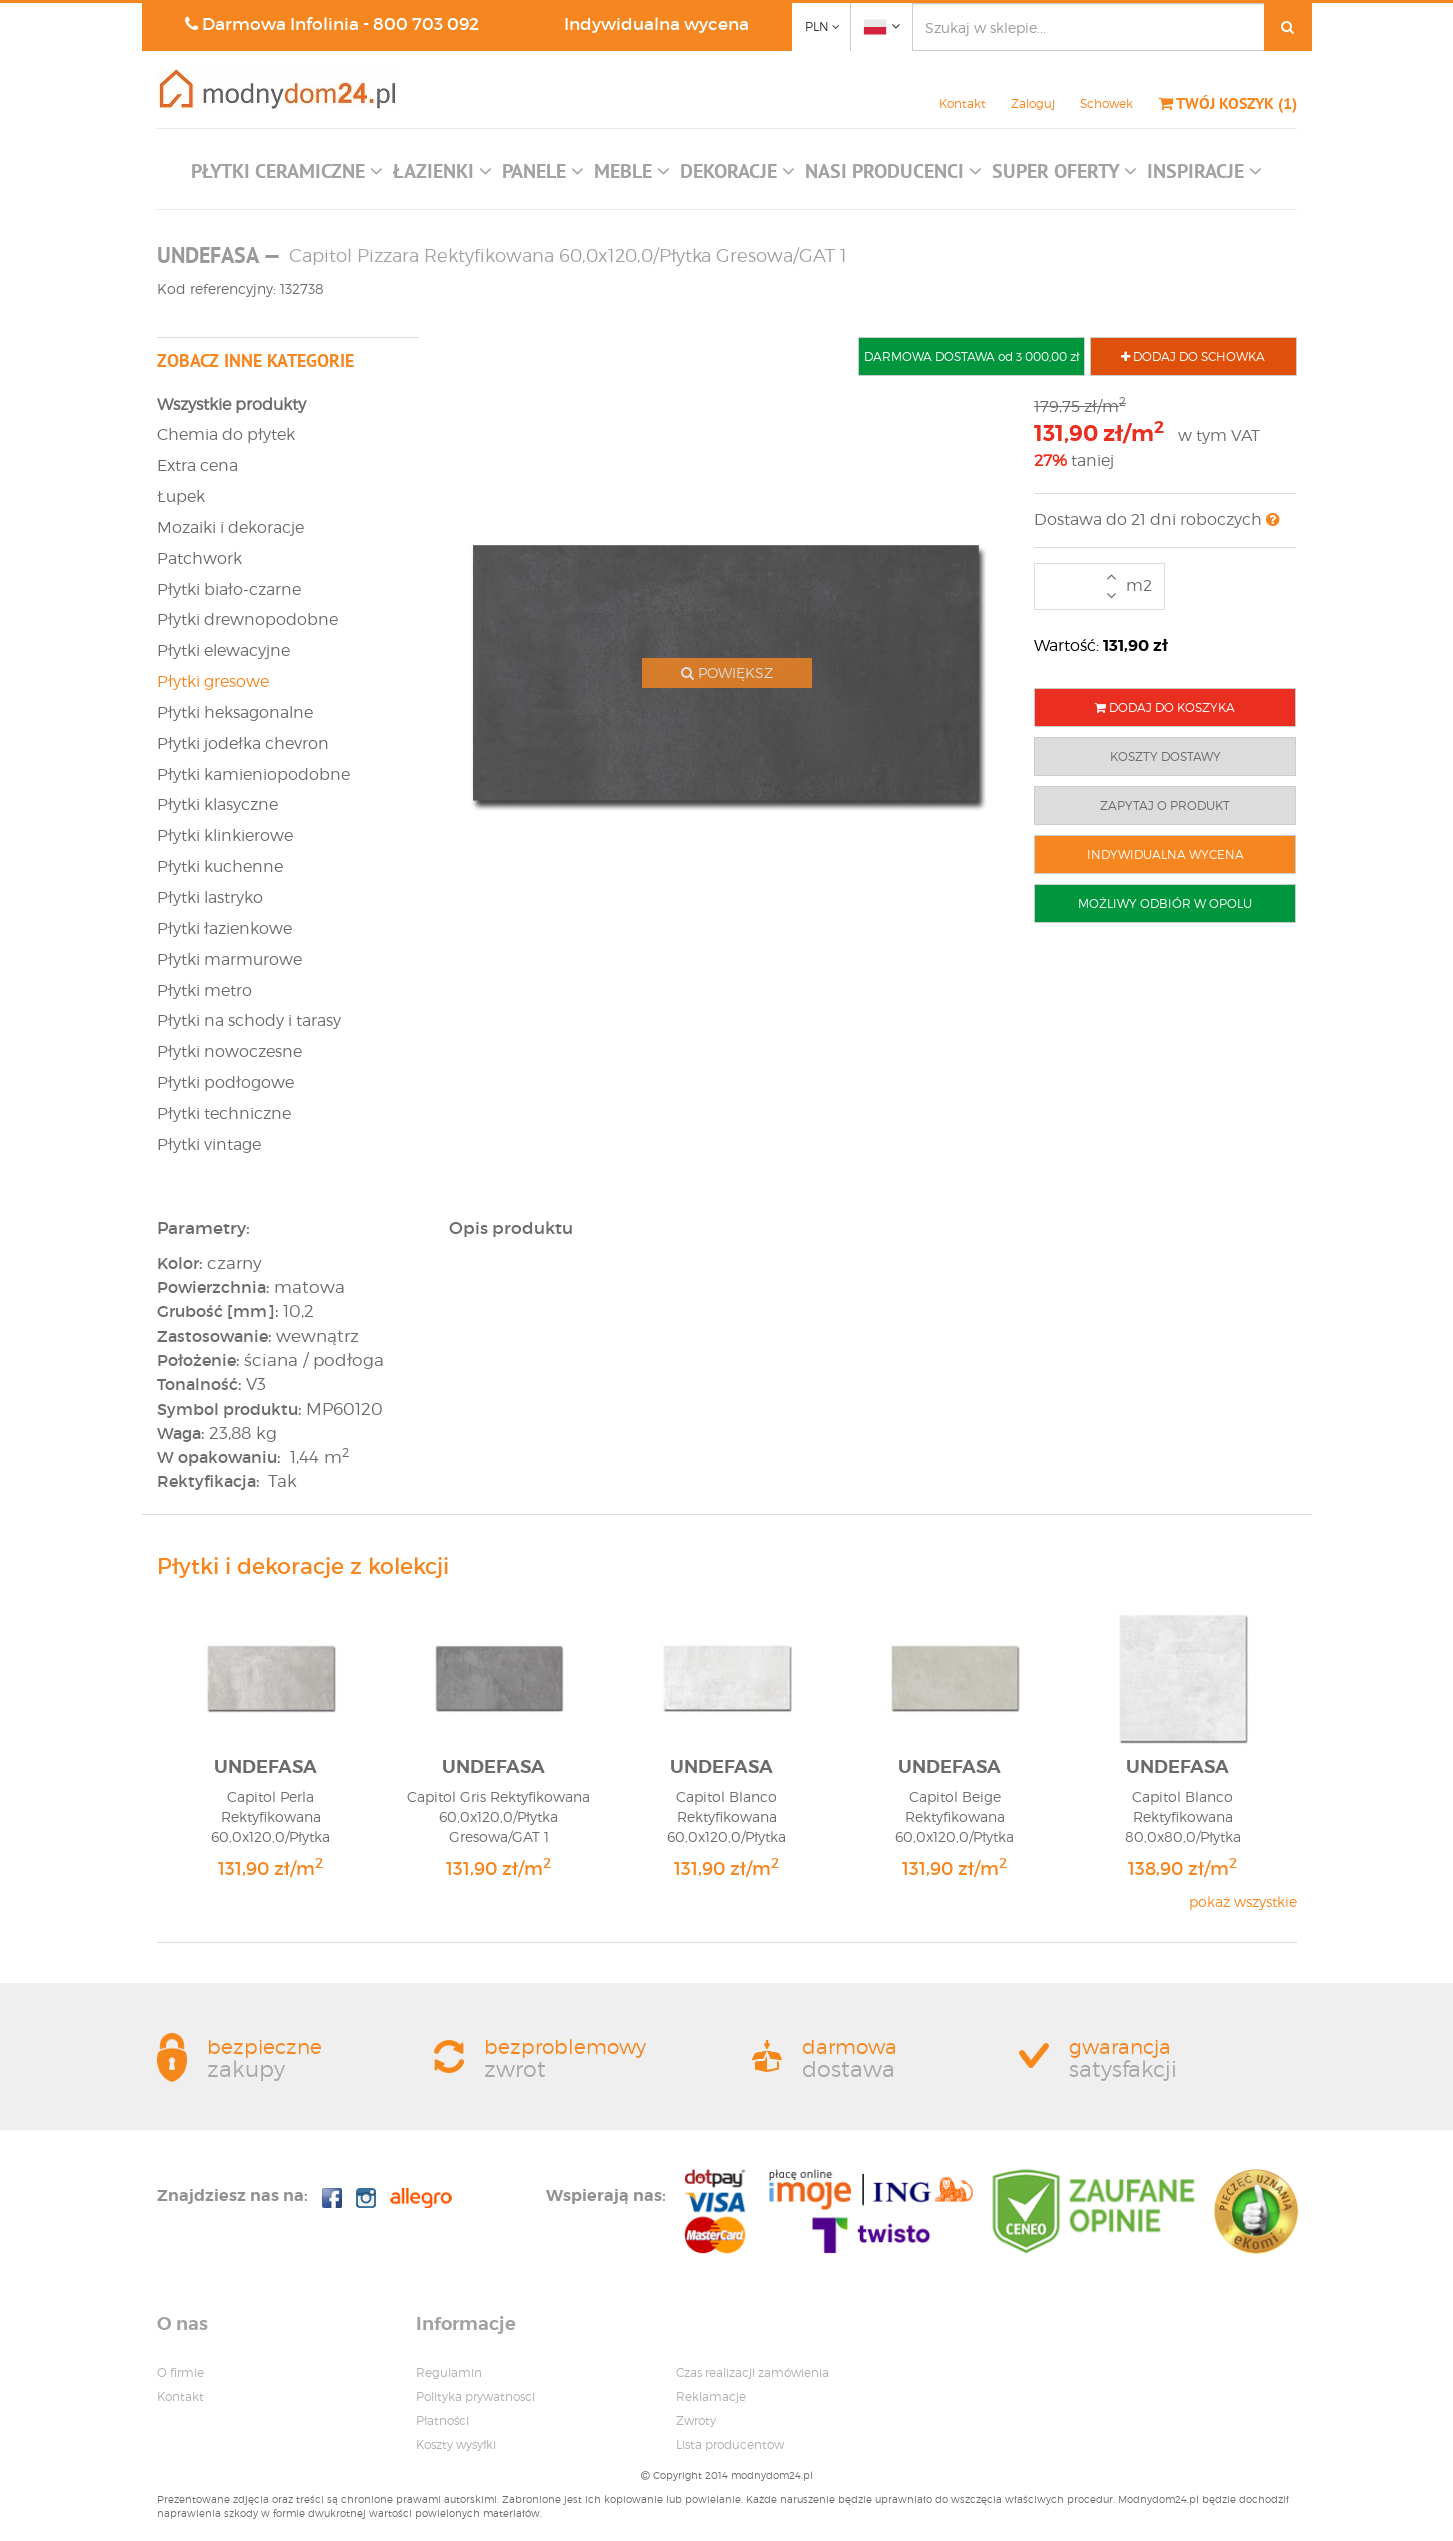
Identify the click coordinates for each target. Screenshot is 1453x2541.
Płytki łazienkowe (224, 928)
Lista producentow (730, 2444)
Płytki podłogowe (225, 1082)
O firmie (180, 2372)
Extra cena (197, 465)
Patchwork (199, 558)
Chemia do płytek (226, 434)
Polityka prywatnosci (475, 2396)
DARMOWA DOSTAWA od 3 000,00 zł (971, 356)
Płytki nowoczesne (229, 1051)
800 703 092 (426, 24)
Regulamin (449, 2372)
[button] (287, 176)
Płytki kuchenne (220, 866)
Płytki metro (204, 990)
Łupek (181, 496)
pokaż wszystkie (1243, 1901)
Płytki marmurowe (229, 959)
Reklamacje (711, 2396)
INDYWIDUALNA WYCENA (1165, 854)
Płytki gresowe (213, 681)
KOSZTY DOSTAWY (1165, 756)
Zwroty (696, 2420)
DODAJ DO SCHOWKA (1193, 356)
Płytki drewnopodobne (247, 619)
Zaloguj (1033, 103)
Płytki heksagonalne (235, 712)
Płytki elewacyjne (223, 650)
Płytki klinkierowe (225, 835)
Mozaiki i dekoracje (230, 527)
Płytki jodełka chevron (243, 743)
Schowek (1106, 103)
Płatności (442, 2420)
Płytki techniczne (224, 1113)
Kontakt (962, 103)
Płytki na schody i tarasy (249, 1020)
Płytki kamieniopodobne (253, 774)
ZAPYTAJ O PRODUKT (1165, 805)
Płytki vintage (209, 1144)
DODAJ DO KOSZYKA (1165, 707)
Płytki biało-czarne (229, 589)
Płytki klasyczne (217, 804)
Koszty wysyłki (456, 2444)
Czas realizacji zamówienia (752, 2372)
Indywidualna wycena (656, 24)
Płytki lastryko (210, 897)
